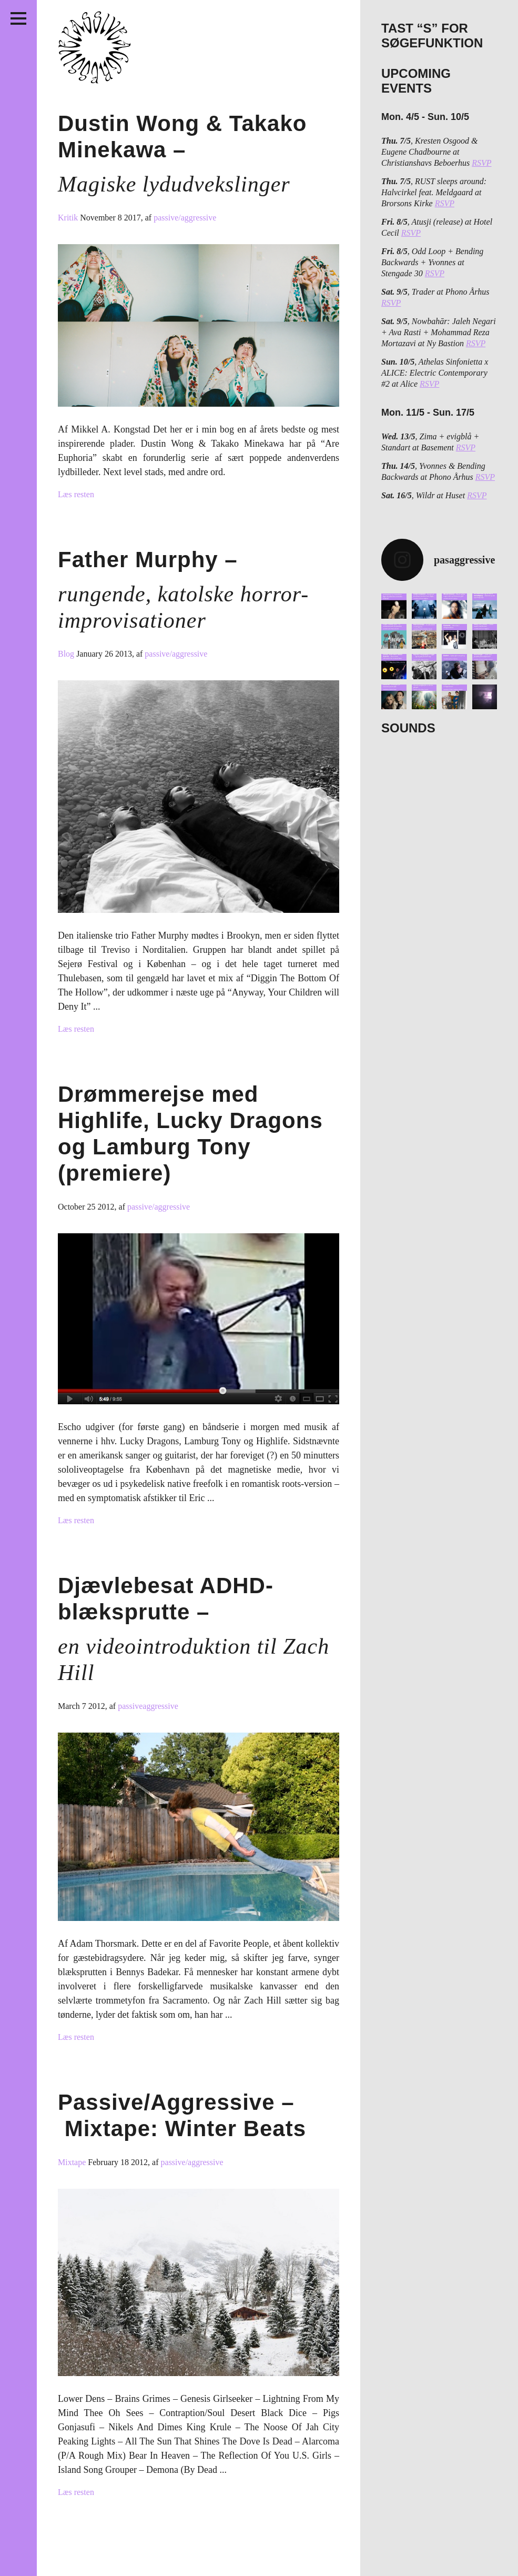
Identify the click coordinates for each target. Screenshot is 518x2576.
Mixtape (73, 2162)
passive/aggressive (185, 217)
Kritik (69, 217)
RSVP (481, 162)
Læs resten (76, 494)
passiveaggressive (148, 1706)
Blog (67, 653)
